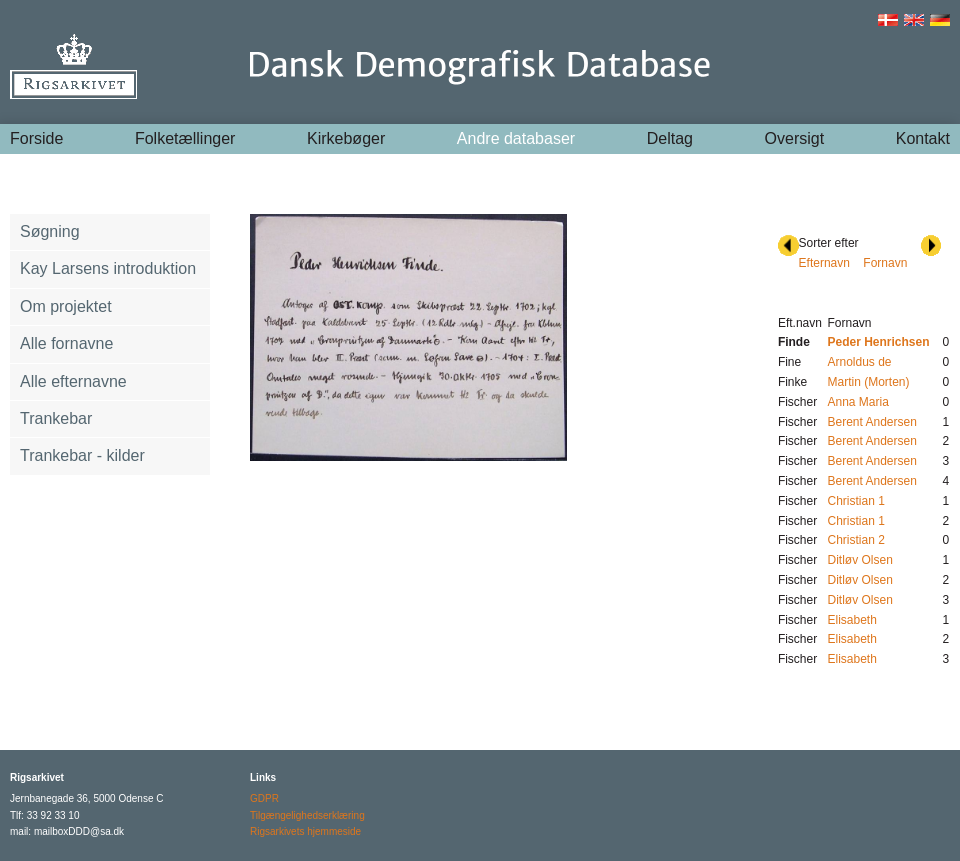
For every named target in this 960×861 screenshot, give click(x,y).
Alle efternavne (73, 381)
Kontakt (923, 138)
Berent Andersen (871, 422)
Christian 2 (855, 540)
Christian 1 (855, 501)
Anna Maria (857, 402)
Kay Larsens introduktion (108, 268)
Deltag (670, 138)
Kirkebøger (346, 138)
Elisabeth (851, 620)
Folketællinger (185, 138)
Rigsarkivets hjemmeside (305, 831)
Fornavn (885, 263)
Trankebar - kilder (82, 455)
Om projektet (66, 306)
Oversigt (795, 138)
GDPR (264, 798)
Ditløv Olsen (859, 560)
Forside (36, 138)
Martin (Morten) (868, 382)
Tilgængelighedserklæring (307, 815)
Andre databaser (516, 138)
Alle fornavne (66, 343)
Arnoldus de (859, 362)
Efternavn (824, 263)
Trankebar (56, 418)
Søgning (50, 231)
